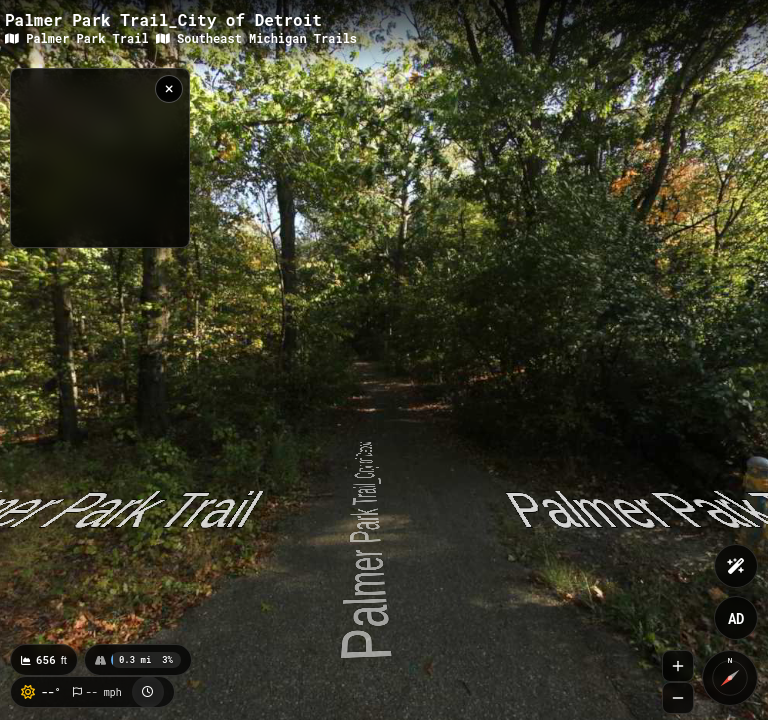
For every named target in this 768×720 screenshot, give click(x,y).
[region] (100, 158)
